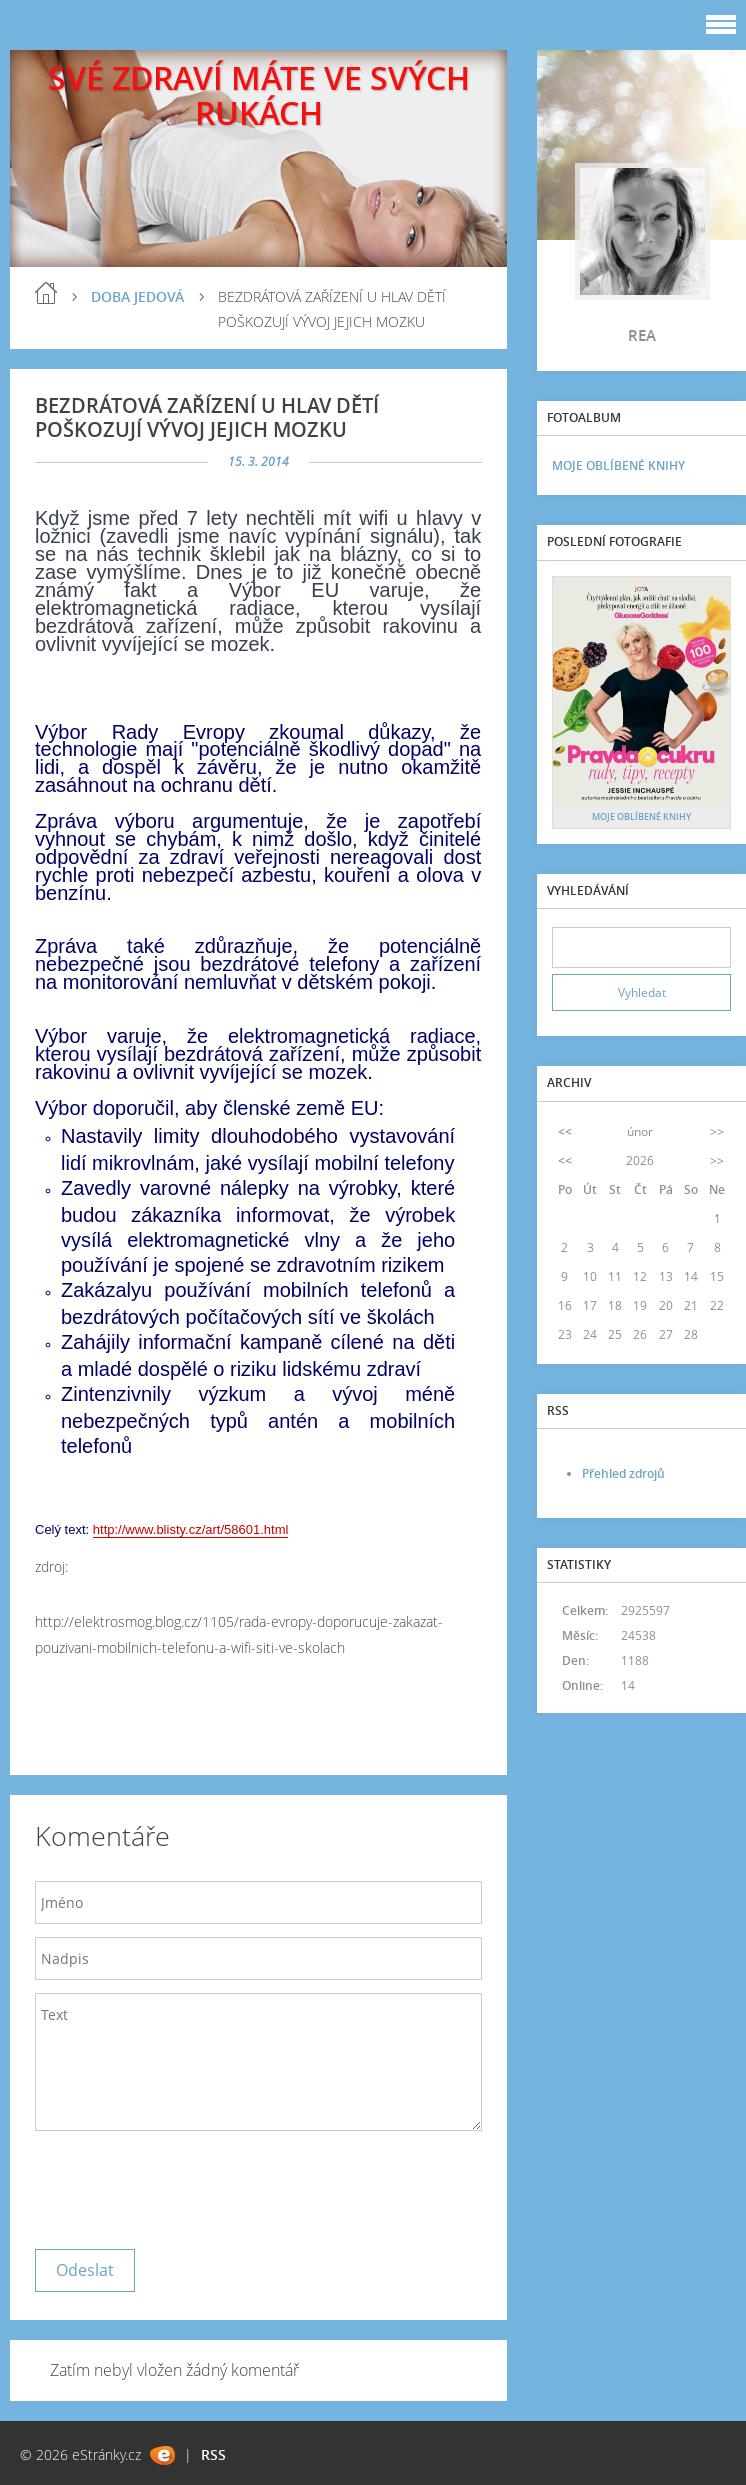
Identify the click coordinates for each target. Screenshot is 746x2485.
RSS (213, 2454)
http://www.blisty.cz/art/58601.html (191, 1529)
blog (46, 293)
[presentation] (187, 2185)
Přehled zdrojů (623, 1473)
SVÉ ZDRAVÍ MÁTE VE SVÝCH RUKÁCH (259, 95)
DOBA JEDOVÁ (137, 296)
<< (565, 1131)
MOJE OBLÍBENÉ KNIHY (618, 465)
